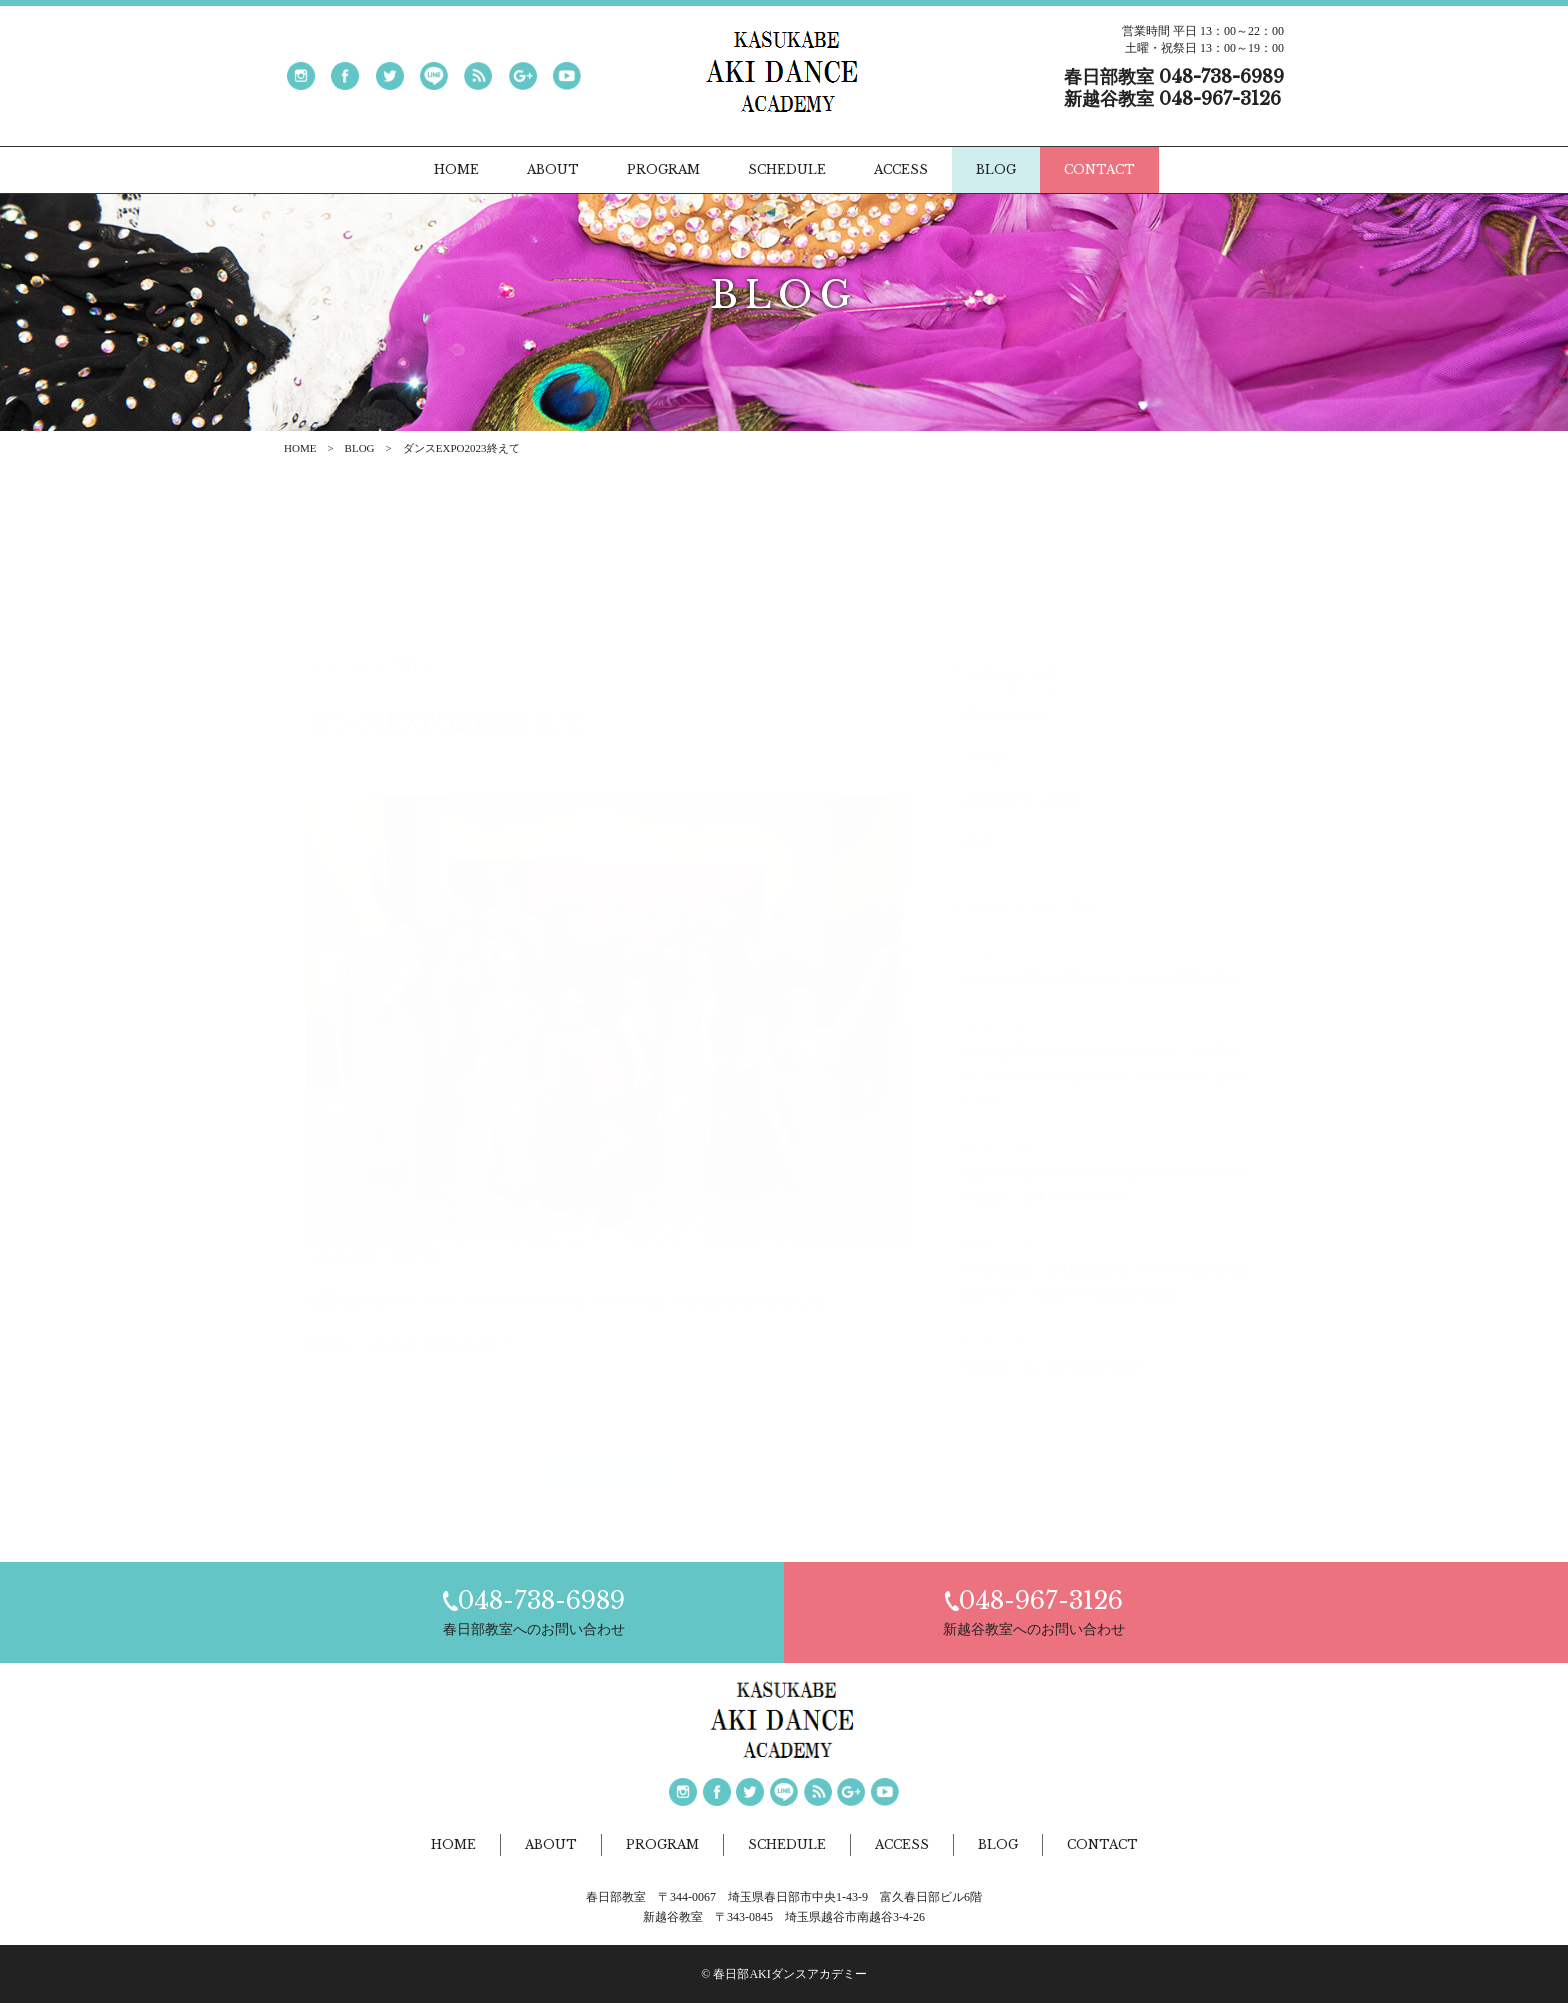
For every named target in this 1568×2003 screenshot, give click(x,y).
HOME (300, 448)
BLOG (360, 448)
